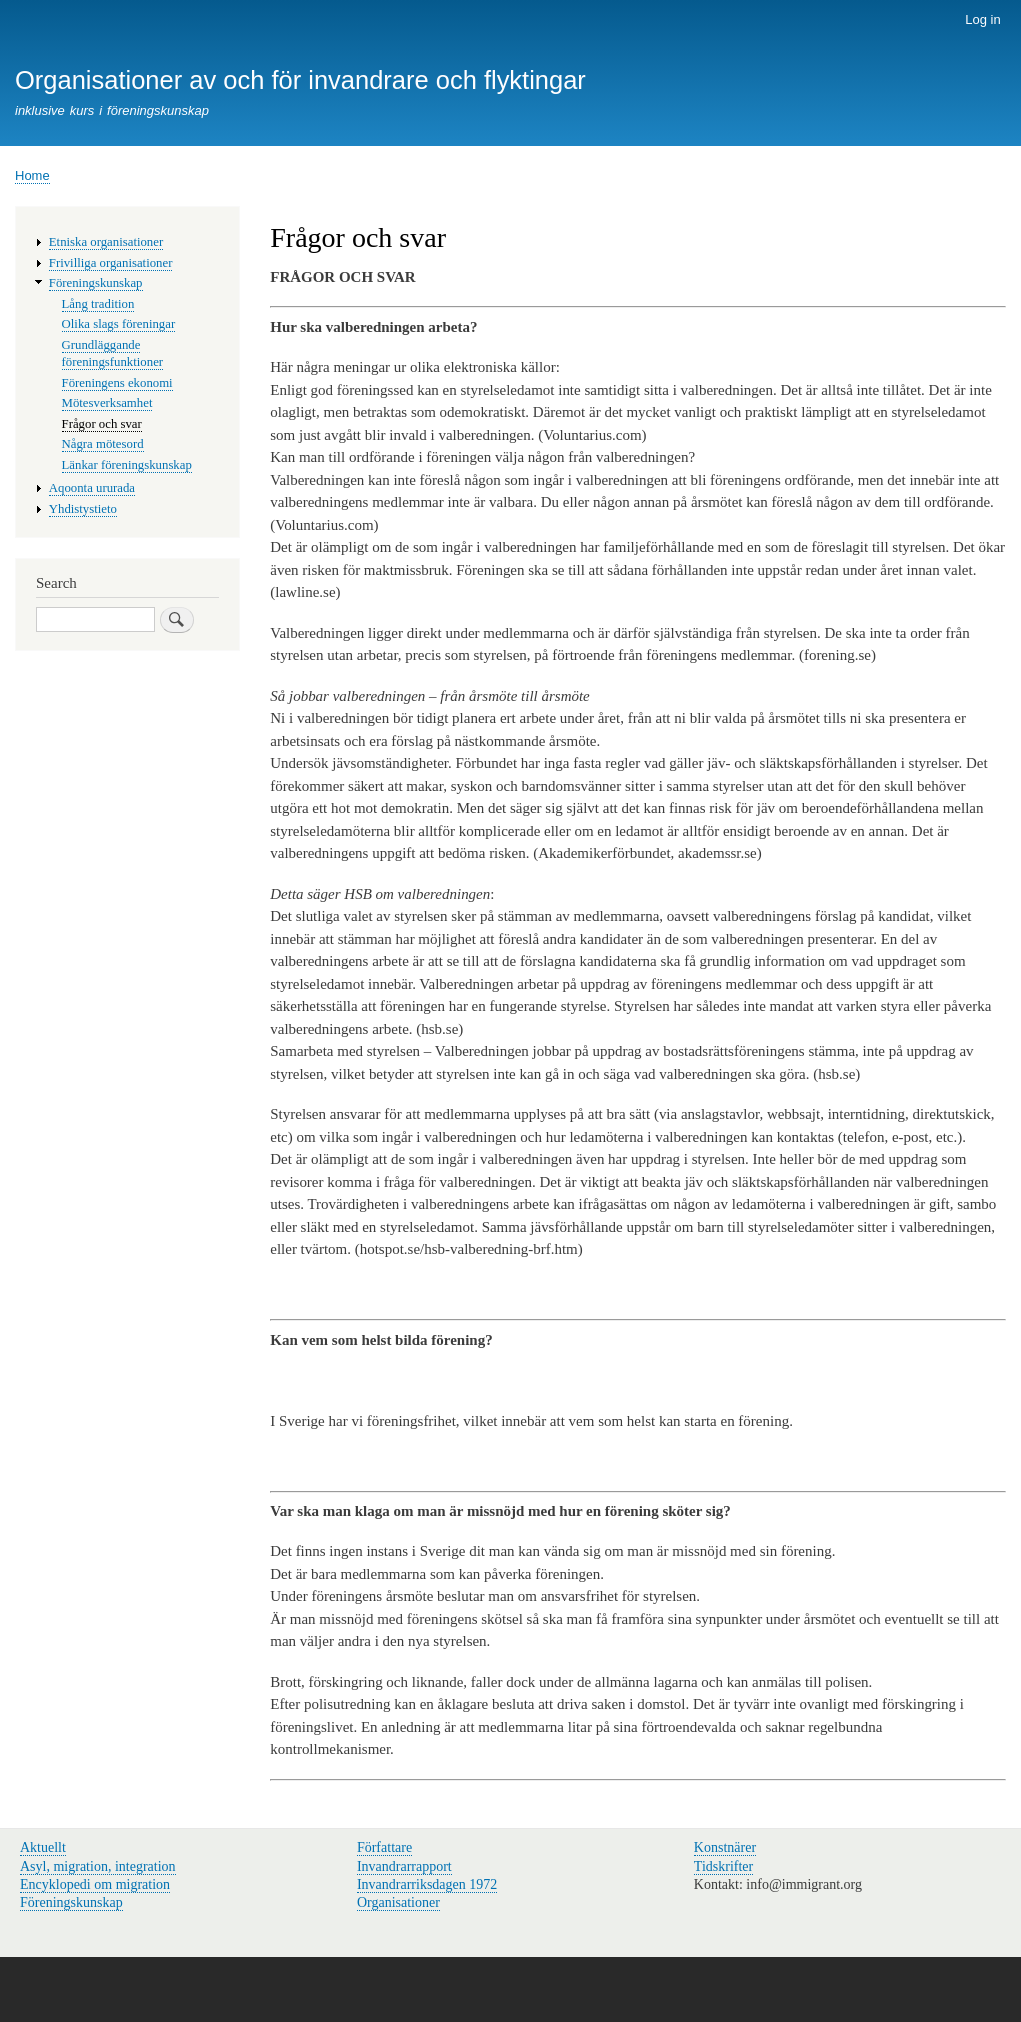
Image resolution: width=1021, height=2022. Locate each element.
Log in (982, 19)
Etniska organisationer (106, 242)
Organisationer (398, 1902)
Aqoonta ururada (92, 488)
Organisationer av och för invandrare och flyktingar (300, 80)
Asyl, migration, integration (98, 1866)
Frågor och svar (102, 424)
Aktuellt (43, 1847)
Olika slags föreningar (119, 324)
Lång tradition (98, 304)
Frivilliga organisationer (111, 263)
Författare (384, 1847)
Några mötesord (103, 444)
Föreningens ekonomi (117, 383)
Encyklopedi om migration (95, 1884)
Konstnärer (725, 1847)
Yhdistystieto (83, 509)
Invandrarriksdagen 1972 (427, 1884)
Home (32, 175)
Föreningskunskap (96, 283)
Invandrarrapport (404, 1866)
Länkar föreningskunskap (127, 465)
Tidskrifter (723, 1866)
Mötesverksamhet (107, 403)
